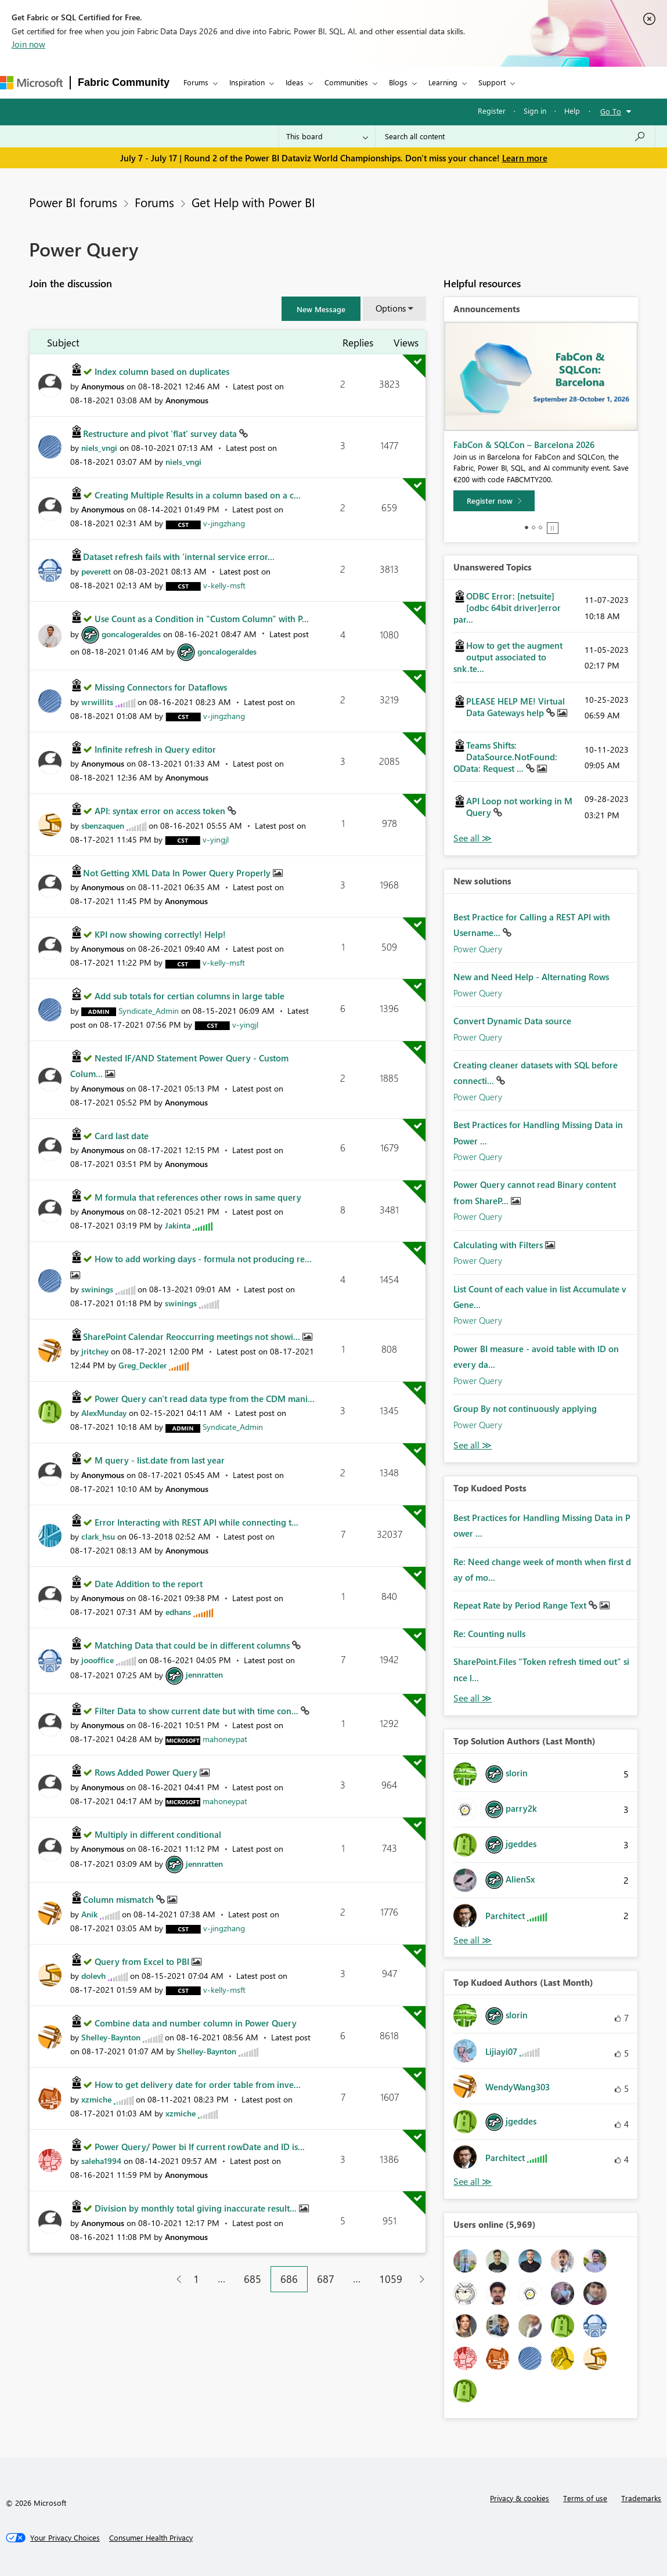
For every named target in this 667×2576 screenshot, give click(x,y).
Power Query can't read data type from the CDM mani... (205, 1398)
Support (492, 82)
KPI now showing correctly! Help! (160, 934)
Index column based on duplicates (162, 371)
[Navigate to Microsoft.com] (31, 82)
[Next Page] (419, 2279)
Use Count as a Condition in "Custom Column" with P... (202, 618)
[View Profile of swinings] (97, 1289)
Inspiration (247, 82)
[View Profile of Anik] (89, 1914)
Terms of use (585, 2498)
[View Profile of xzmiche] (96, 2099)
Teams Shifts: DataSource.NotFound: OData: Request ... (505, 756)
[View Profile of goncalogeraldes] (131, 634)
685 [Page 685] (252, 2279)
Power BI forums (73, 202)
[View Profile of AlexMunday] (104, 1412)
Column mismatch (119, 1899)
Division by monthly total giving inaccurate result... (197, 2208)
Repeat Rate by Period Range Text (521, 1605)
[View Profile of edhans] (178, 1611)
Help (572, 110)
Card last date (122, 1135)
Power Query (477, 949)
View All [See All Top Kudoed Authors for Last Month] (472, 2181)
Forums (195, 82)
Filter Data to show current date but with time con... (198, 1711)
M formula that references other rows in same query (198, 1197)
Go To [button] (610, 111)
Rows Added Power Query (147, 1772)
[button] (321, 309)
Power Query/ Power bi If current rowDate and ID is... (200, 2146)
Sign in (535, 110)
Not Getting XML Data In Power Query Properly (178, 873)
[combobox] (515, 136)
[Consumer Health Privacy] (151, 2537)
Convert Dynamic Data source (512, 1021)
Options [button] (391, 308)
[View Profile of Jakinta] (177, 1225)
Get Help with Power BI (253, 202)
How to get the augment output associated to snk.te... (508, 657)
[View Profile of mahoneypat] (225, 1738)
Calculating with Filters (499, 1245)
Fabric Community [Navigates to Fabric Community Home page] (124, 82)
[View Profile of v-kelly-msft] (224, 585)
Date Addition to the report (149, 1583)
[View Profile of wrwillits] (97, 701)
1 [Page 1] (196, 2279)
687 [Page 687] (325, 2279)
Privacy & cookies (519, 2498)
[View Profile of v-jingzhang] (224, 523)
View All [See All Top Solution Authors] (472, 1940)
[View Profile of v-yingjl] (216, 839)
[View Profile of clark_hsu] (98, 1536)
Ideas (295, 82)
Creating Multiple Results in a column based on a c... (198, 495)
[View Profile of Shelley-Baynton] (110, 2037)
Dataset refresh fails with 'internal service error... (179, 556)
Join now (28, 44)
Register (492, 110)
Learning (442, 82)
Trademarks (641, 2498)
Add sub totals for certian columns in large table (189, 996)
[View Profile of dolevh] (93, 1975)
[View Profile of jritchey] (95, 1351)
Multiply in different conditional (158, 1834)
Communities (346, 82)
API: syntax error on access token (161, 810)
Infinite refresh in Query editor (155, 749)
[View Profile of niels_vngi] (99, 447)
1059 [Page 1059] (390, 2279)
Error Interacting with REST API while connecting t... (196, 1522)
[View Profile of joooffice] (97, 1659)
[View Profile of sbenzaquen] (102, 825)
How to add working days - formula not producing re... (203, 1258)
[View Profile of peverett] (96, 571)
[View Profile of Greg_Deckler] (142, 1365)
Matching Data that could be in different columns (193, 1645)
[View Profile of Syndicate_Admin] (148, 1010)
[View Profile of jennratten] (204, 1674)
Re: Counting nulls (489, 1633)
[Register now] (494, 500)
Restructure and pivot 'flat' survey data (161, 433)
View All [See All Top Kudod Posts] (472, 1698)
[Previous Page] (174, 2279)
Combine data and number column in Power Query (196, 2023)
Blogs (398, 82)
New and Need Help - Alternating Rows (531, 976)
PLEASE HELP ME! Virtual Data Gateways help (515, 706)
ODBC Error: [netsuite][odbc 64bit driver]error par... (507, 607)
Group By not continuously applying (525, 1408)
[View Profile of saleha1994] (101, 2160)
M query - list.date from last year (160, 1460)
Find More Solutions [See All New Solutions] (472, 1445)
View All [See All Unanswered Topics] (472, 838)
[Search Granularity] (327, 136)
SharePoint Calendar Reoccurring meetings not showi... (192, 1336)
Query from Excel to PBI (143, 1961)
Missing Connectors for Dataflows (161, 687)
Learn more (524, 158)
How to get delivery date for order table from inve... (198, 2084)
